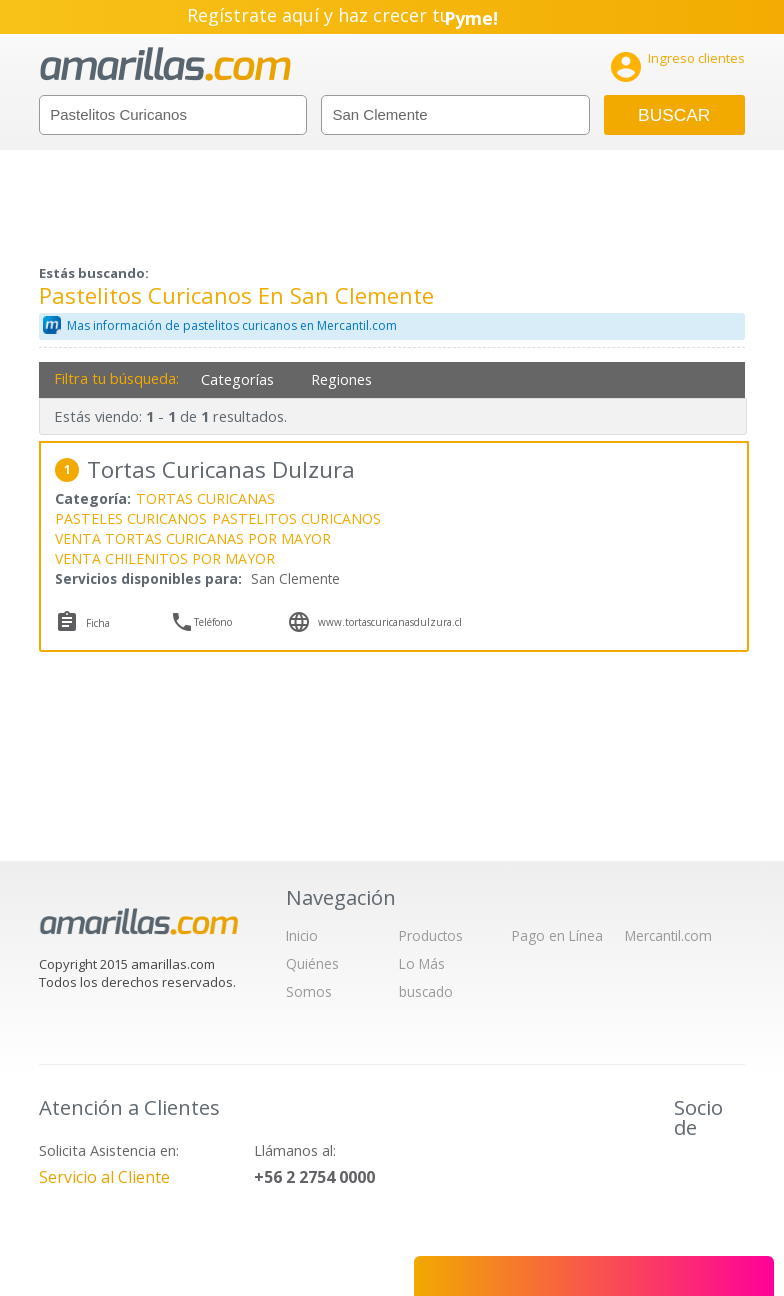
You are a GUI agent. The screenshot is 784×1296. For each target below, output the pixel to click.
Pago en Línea (557, 935)
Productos (431, 935)
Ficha (98, 623)
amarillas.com (165, 64)
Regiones (341, 379)
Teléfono (213, 622)
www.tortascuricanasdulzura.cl (390, 622)
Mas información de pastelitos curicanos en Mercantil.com (232, 325)
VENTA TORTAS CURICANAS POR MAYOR (193, 538)
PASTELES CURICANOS (131, 518)
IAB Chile (702, 1173)
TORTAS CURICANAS (205, 498)
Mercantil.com (668, 935)
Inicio (302, 935)
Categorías (237, 379)
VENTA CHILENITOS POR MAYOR (165, 558)
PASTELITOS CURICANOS (296, 518)
